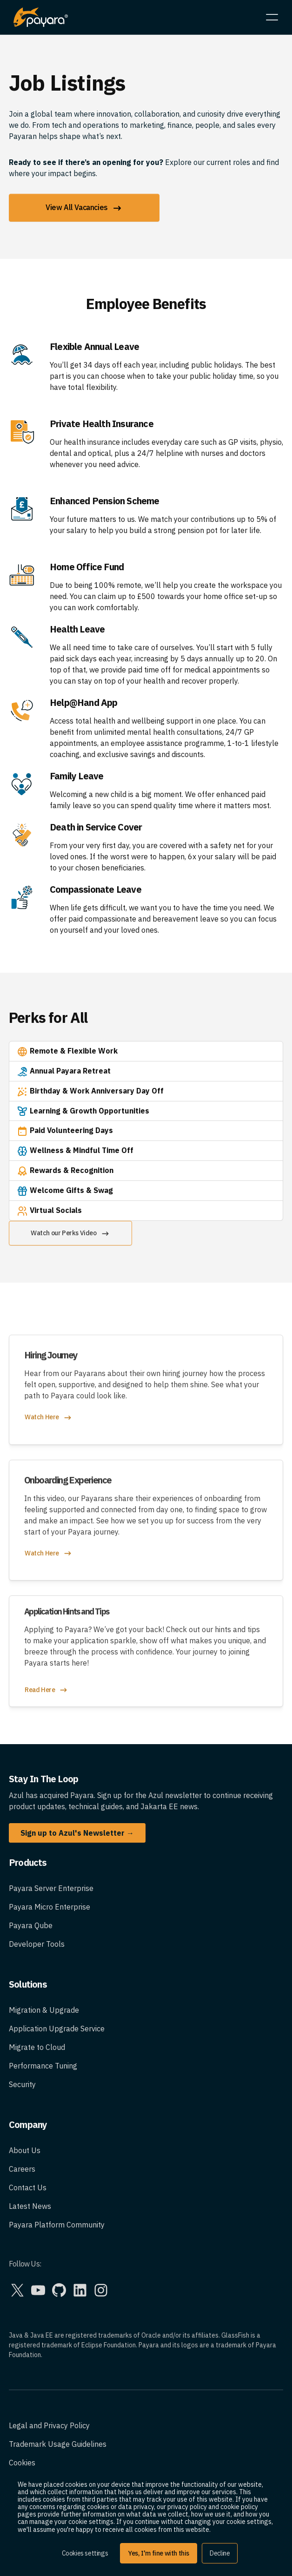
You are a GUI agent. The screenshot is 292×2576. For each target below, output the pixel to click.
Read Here (46, 1690)
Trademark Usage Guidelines (57, 2444)
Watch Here (49, 1418)
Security (22, 2084)
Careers (22, 2169)
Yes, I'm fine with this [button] (158, 2553)
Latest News (30, 2206)
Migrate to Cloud (37, 2047)
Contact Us (27, 2187)
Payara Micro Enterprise (49, 1906)
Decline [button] (220, 2553)
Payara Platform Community (57, 2224)
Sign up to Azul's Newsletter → (77, 1833)
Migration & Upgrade (44, 2010)
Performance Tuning (43, 2065)
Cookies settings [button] (85, 2553)
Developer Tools (37, 1944)
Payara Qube (31, 1925)
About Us (24, 2150)
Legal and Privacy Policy (49, 2425)
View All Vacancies (84, 208)
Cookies (22, 2462)
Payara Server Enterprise (51, 1888)
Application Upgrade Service (57, 2028)
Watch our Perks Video (70, 1234)
